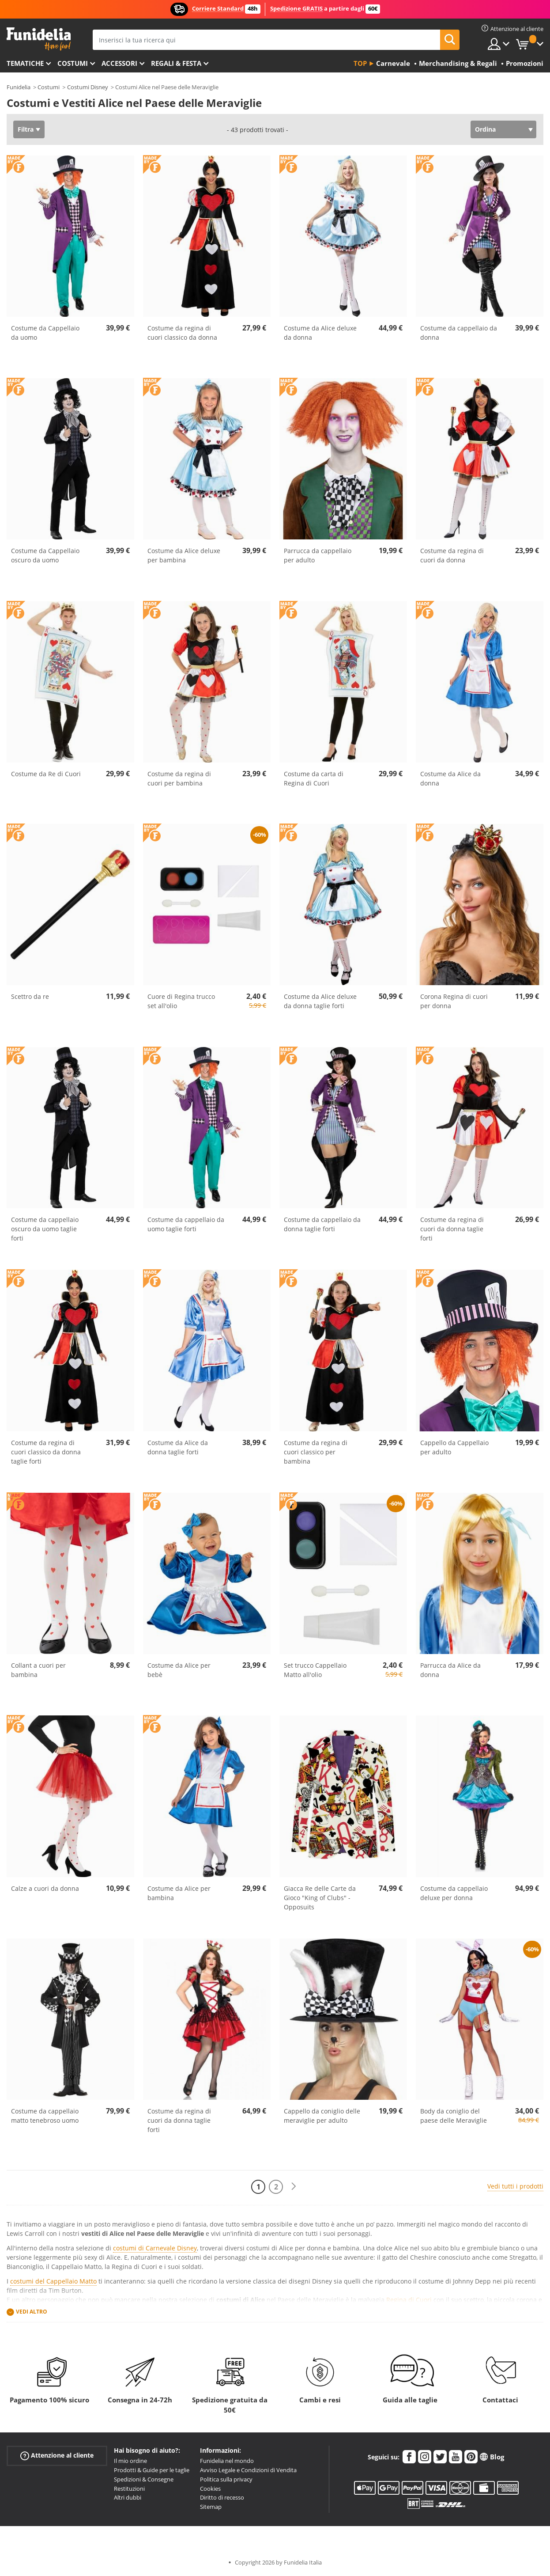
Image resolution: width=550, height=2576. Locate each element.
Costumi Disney (87, 87)
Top (360, 63)
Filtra (26, 129)
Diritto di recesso (222, 2497)
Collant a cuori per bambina (38, 1670)
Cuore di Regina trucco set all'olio (181, 1001)
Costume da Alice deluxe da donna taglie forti (320, 1001)
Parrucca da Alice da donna (450, 1670)
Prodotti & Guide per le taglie (151, 2470)
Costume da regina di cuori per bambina (179, 778)
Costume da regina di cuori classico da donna (182, 332)
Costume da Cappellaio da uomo (45, 332)
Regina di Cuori (409, 2299)
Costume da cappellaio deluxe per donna (454, 1893)
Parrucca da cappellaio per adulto (317, 555)
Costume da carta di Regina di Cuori (313, 778)
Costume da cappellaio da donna (458, 332)
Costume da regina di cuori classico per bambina (315, 1451)
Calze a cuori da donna (45, 1888)
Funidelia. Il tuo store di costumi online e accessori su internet (39, 39)
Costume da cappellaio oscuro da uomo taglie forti (45, 1228)
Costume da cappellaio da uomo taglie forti (185, 1224)
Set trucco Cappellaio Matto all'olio (315, 1670)
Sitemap (211, 2507)
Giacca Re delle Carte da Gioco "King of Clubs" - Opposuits (320, 1897)
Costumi (72, 63)
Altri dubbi (127, 2497)
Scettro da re (30, 996)
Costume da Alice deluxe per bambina (183, 555)
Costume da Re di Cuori (46, 774)
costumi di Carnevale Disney (155, 2248)
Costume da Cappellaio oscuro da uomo (45, 555)
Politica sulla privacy (226, 2479)
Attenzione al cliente (57, 2455)
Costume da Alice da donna (450, 778)
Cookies (210, 2489)
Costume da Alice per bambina (179, 1893)
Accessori (119, 63)
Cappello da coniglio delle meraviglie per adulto (322, 2116)
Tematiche (25, 63)
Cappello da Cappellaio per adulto (454, 1447)
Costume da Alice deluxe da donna (320, 332)
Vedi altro (31, 2312)
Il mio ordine (130, 2461)
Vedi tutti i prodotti (515, 2186)
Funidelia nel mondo (227, 2461)
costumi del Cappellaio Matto (53, 2281)
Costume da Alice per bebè (179, 1670)
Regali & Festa (176, 63)
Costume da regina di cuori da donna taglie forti (452, 1228)
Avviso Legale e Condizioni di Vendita (248, 2470)
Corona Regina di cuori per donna (454, 1001)
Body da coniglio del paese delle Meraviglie (453, 2116)
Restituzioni (129, 2489)
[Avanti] (293, 2186)
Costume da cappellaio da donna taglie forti (322, 1224)
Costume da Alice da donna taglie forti (177, 1447)
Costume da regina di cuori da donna (452, 555)
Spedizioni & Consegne (143, 2479)
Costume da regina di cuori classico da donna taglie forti (46, 1451)
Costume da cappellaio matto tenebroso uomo (45, 2116)
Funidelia (18, 87)
